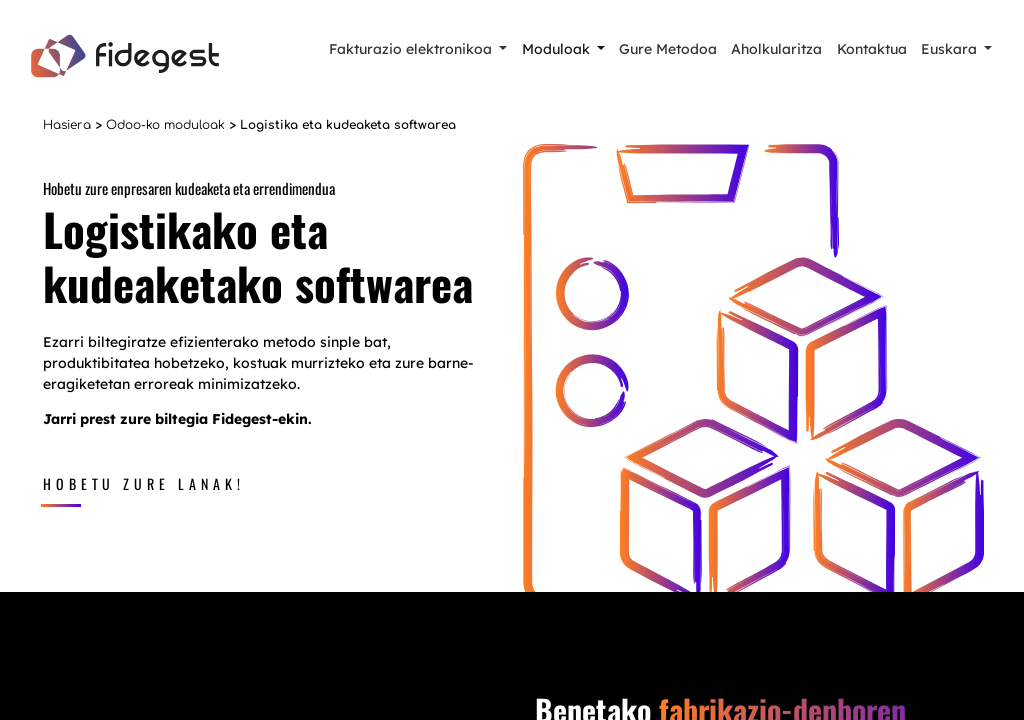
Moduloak (556, 49)
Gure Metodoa (668, 49)
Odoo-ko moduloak (165, 125)
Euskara (949, 49)
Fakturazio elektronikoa (410, 49)
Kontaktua (872, 49)
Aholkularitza (776, 49)
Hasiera (67, 125)
